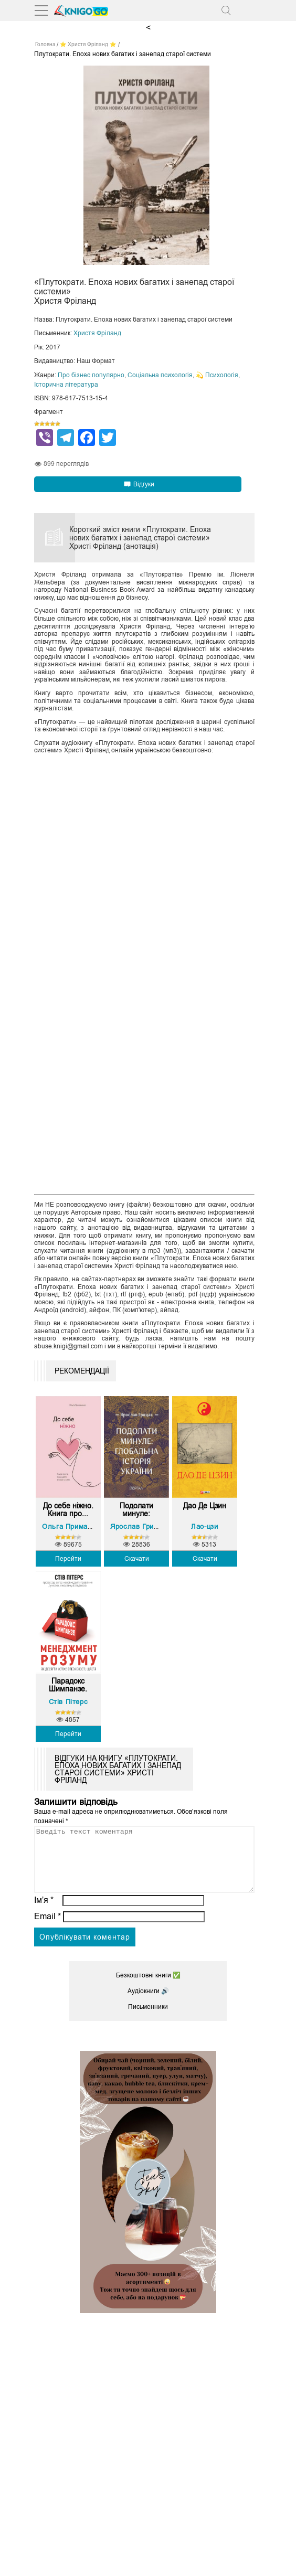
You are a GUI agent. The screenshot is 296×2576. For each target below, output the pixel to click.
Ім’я (44, 1912)
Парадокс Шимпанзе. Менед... (68, 1685)
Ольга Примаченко (74, 1526)
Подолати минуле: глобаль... (136, 1510)
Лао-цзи (204, 1526)
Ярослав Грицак (137, 1526)
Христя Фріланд (97, 333)
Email (47, 1928)
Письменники (148, 2019)
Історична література (66, 384)
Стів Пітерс (68, 1702)
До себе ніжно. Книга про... (68, 1510)
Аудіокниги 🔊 (148, 2003)
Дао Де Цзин (204, 1506)
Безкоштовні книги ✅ (148, 1988)
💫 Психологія (217, 375)
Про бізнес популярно (91, 375)
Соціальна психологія (160, 375)
